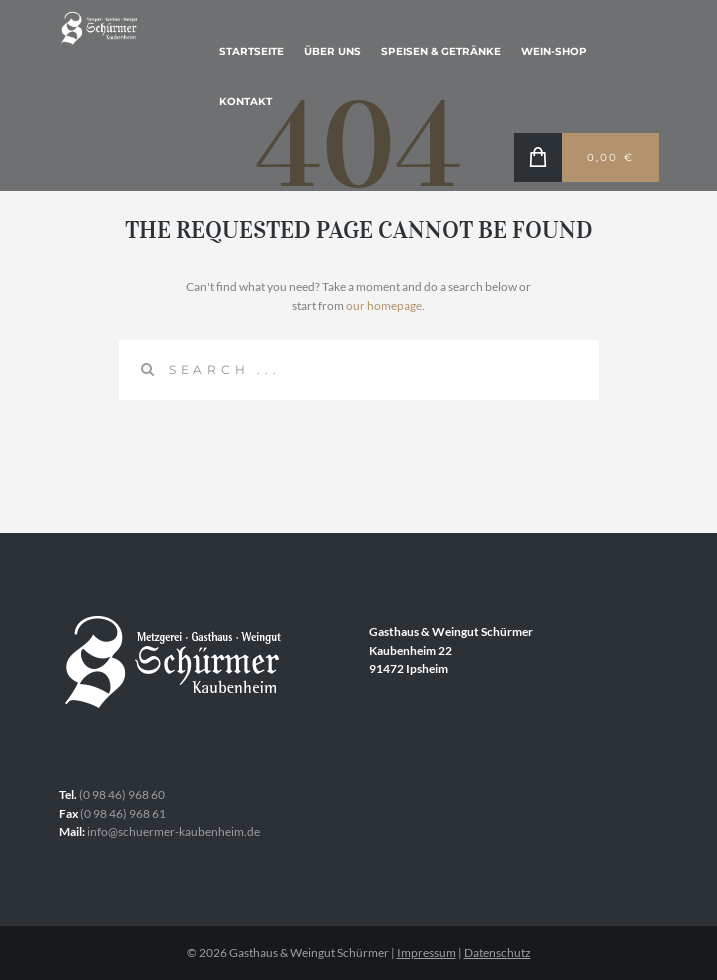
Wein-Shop (554, 51)
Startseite (251, 51)
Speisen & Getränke (441, 51)
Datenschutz (497, 952)
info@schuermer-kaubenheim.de (173, 831)
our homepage (384, 305)
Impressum (426, 952)
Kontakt (245, 101)
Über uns (332, 51)
